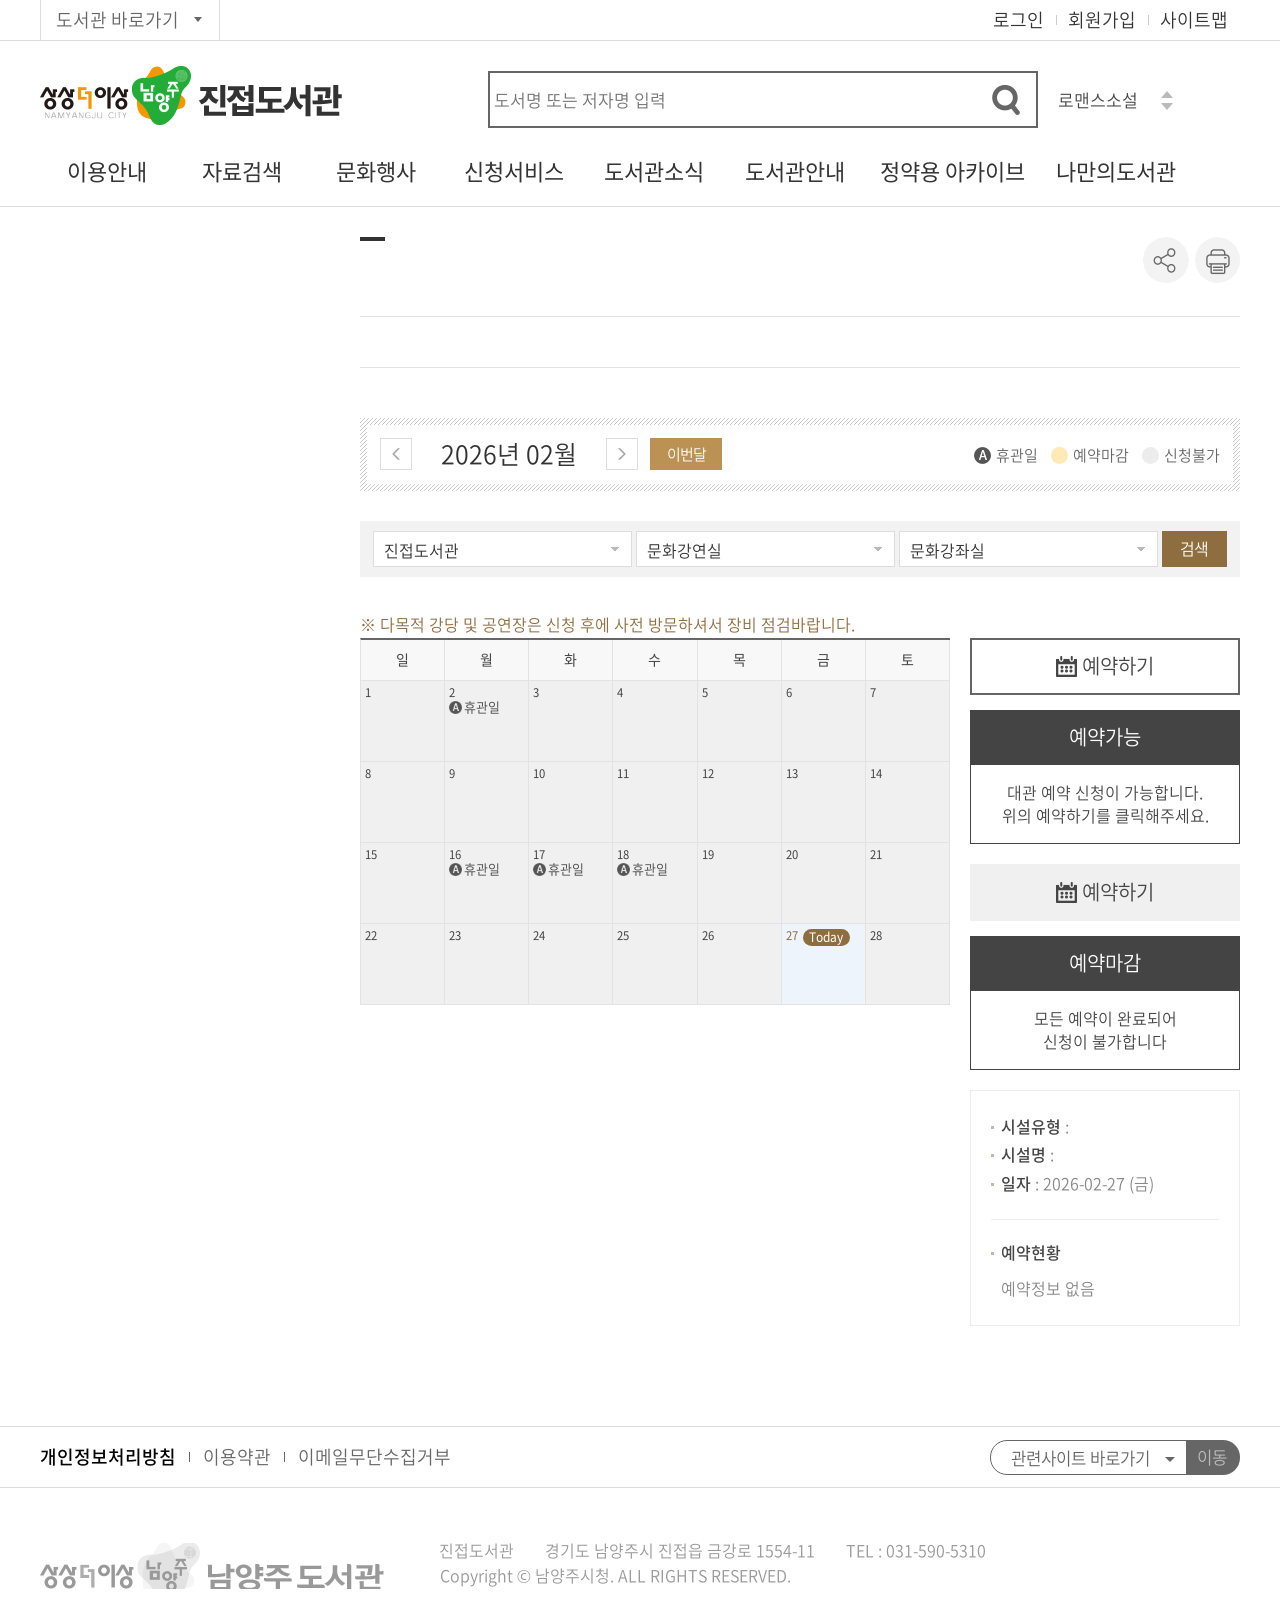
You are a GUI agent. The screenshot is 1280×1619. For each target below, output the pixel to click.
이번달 (686, 454)
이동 (1212, 1457)
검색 (1194, 548)
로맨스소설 (1098, 99)
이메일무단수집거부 (374, 1456)
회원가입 (1102, 19)
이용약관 (237, 1456)
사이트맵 (1194, 19)
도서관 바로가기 (117, 19)
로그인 (1018, 19)
